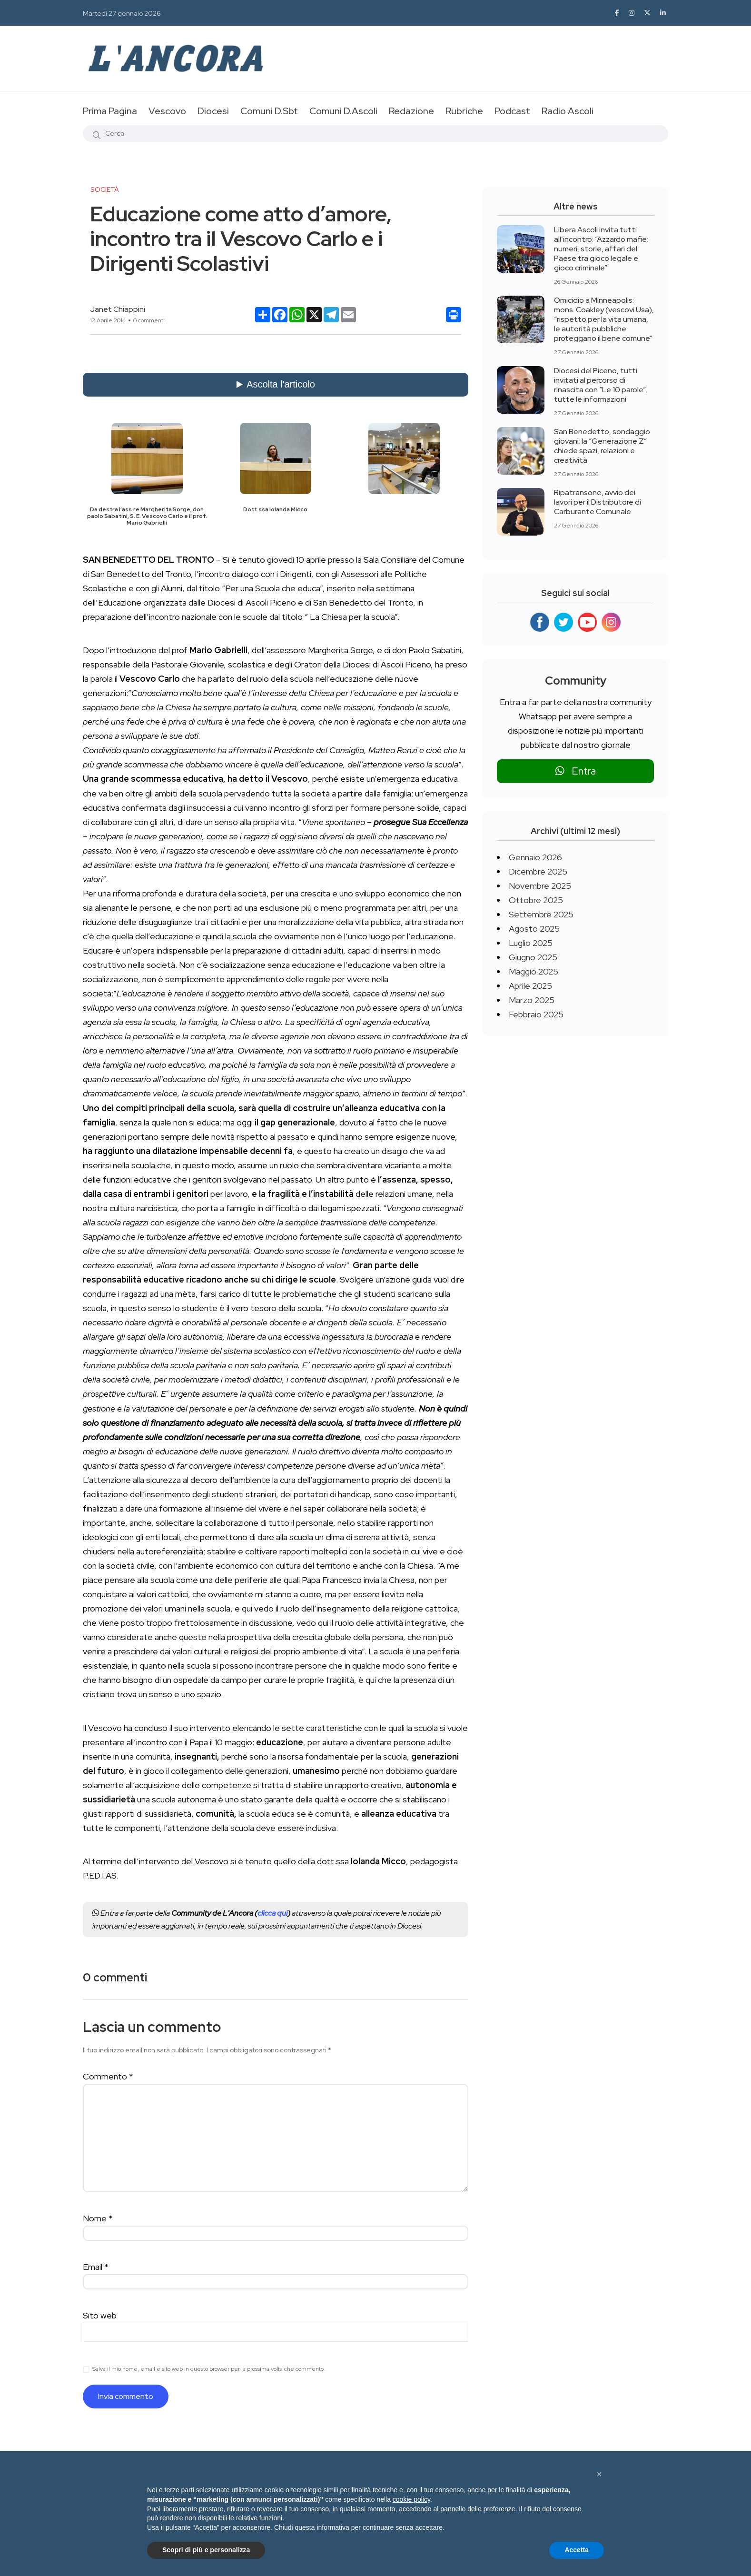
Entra (575, 771)
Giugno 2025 (533, 957)
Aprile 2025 (530, 985)
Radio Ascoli (567, 111)
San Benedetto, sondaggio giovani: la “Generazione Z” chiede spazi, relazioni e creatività (602, 446)
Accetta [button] (576, 2550)
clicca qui (272, 1913)
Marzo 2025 (531, 1000)
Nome (98, 2218)
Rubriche (464, 111)
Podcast (512, 111)
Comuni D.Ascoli (343, 111)
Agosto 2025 (534, 928)
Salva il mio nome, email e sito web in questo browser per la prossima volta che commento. (208, 2369)
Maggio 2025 (533, 971)
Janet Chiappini (117, 309)
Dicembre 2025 (538, 871)
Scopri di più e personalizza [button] (206, 2550)
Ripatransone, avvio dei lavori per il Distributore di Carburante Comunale (597, 502)
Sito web (100, 2315)
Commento (108, 2076)
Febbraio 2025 (536, 1014)
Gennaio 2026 (535, 857)
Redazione (411, 111)
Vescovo (167, 111)
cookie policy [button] (411, 2499)
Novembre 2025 (540, 885)
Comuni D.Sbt (269, 111)
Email (96, 2266)
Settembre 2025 (541, 914)
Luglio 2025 (531, 942)
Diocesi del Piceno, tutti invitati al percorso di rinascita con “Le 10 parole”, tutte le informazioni (600, 385)
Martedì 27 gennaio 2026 (122, 13)
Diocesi (213, 111)
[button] (599, 2474)
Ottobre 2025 (536, 900)
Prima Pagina (110, 111)
